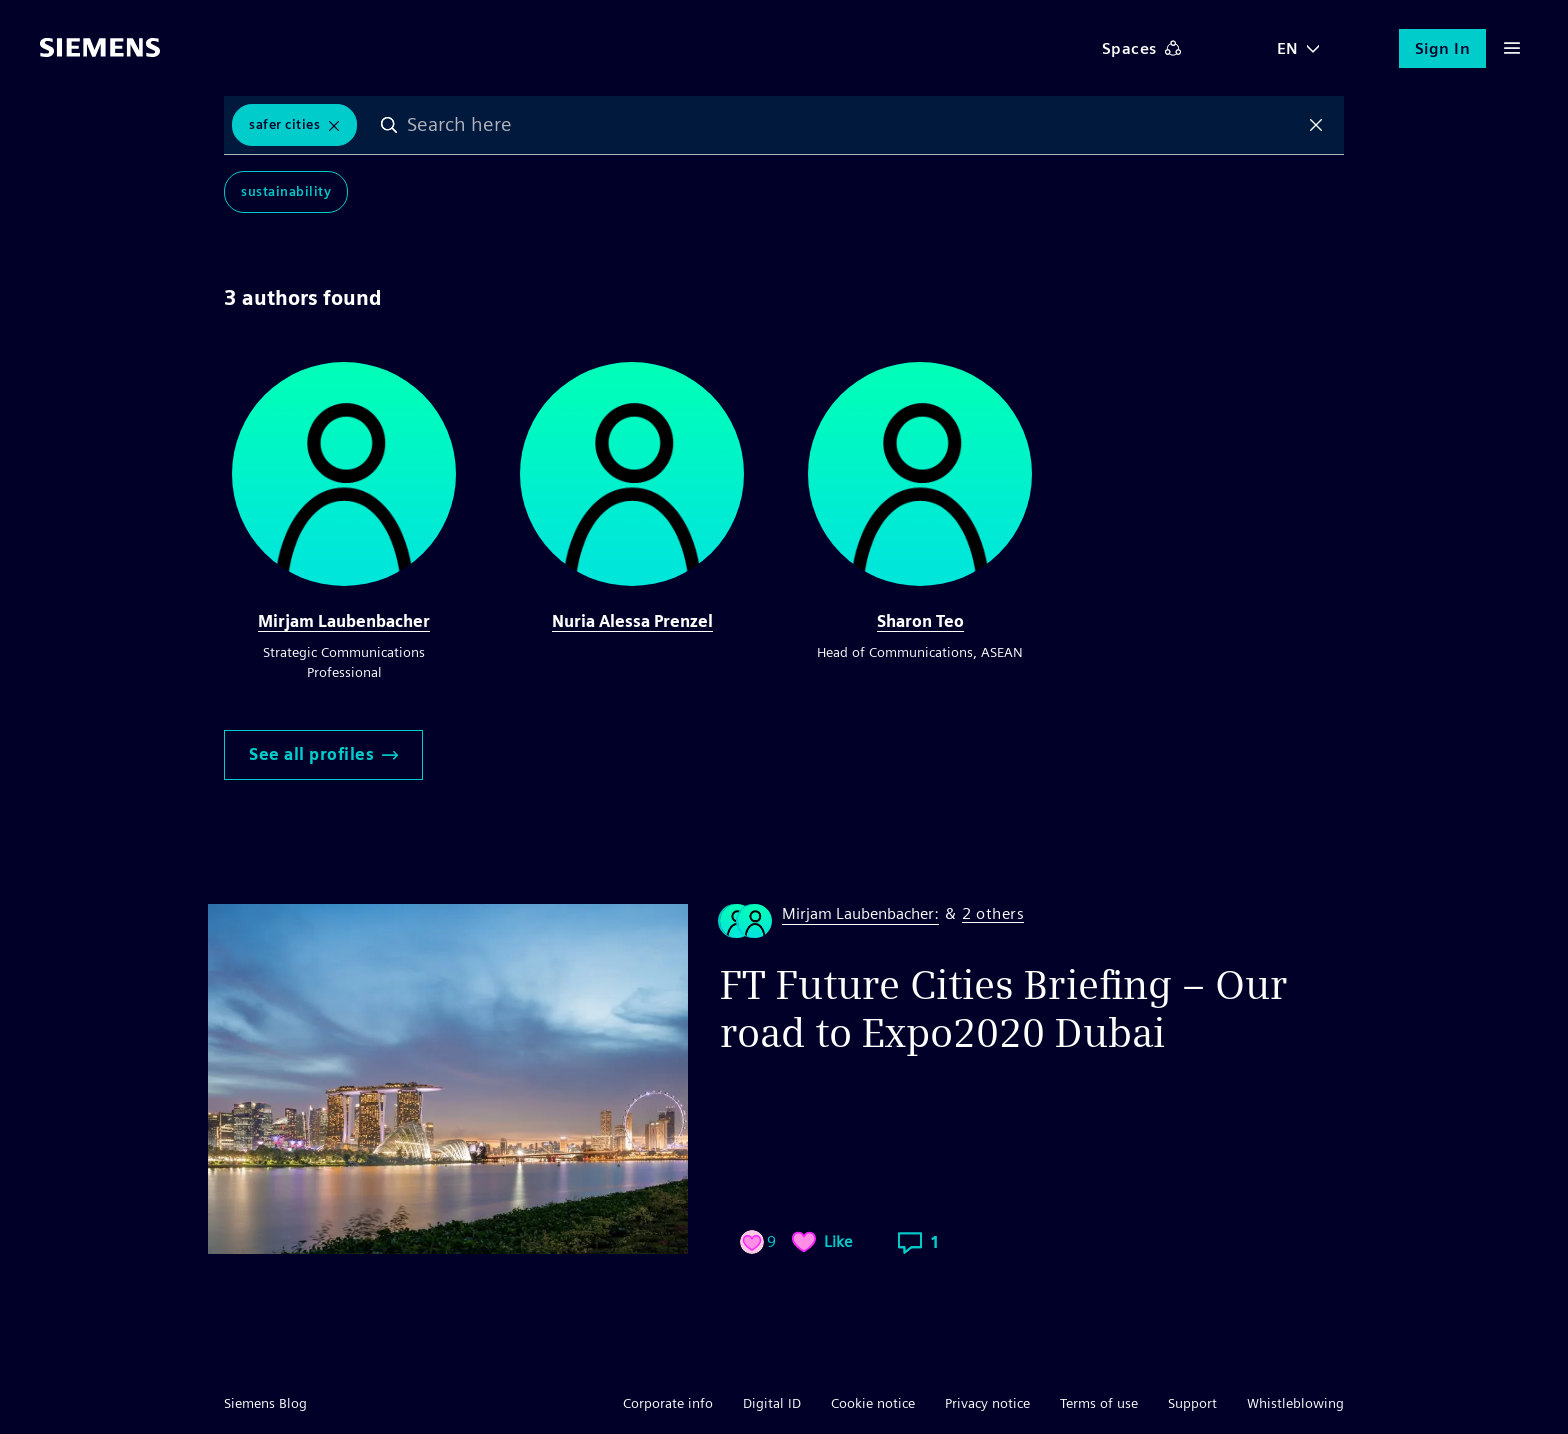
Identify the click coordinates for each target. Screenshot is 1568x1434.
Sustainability (286, 191)
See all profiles (323, 754)
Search (389, 125)
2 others (993, 914)
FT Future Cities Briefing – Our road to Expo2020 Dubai (1003, 1009)
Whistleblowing (1295, 1403)
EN (1288, 48)
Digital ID (772, 1403)
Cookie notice (873, 1403)
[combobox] (852, 125)
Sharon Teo (920, 621)
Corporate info (668, 1403)
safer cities (284, 124)
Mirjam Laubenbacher (344, 621)
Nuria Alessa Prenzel (632, 621)
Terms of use (1099, 1403)
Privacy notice (987, 1403)
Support (1192, 1403)
